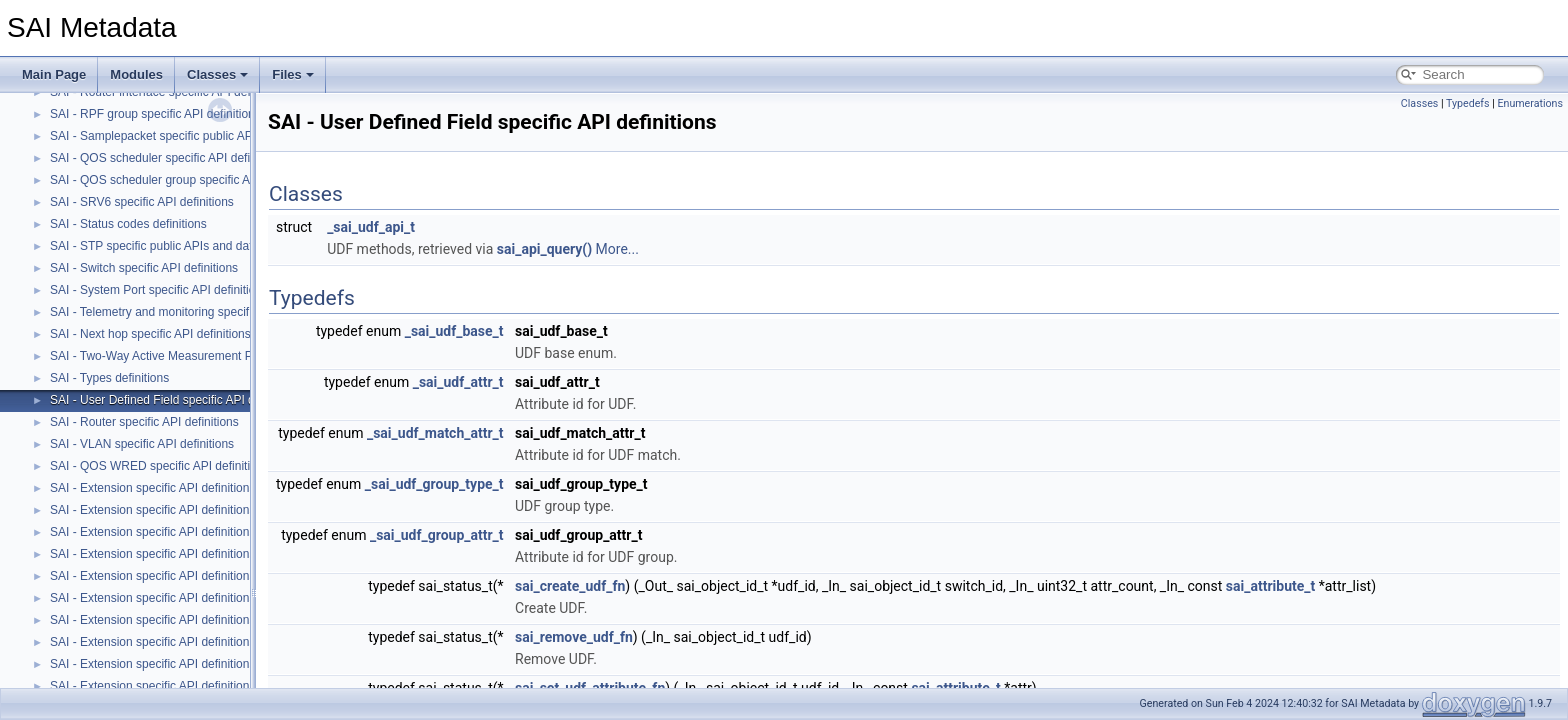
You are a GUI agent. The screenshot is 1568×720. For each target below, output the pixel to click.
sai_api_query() (544, 249)
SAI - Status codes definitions (128, 224)
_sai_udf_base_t (454, 331)
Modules (136, 74)
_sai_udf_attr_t (458, 382)
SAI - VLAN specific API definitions (142, 444)
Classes (217, 74)
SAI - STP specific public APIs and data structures (182, 246)
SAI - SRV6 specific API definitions (142, 202)
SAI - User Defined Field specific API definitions (176, 400)
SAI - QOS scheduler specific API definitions (167, 158)
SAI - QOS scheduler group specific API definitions (184, 180)
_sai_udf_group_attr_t (437, 535)
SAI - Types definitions (109, 378)
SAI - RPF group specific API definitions (155, 114)
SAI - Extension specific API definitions (152, 488)
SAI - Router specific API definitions (144, 422)
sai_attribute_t (1270, 586)
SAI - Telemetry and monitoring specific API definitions (193, 312)
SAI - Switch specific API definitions (144, 268)
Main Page (54, 74)
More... (617, 249)
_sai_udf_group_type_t (434, 484)
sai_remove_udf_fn (574, 637)
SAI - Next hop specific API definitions (150, 334)
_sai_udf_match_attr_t (435, 433)
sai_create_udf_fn (570, 586)
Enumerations (1530, 103)
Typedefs (1468, 103)
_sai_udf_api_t (371, 227)
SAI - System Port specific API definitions (159, 290)
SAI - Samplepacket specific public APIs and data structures (209, 136)
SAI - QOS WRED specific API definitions (159, 466)
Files (293, 74)
